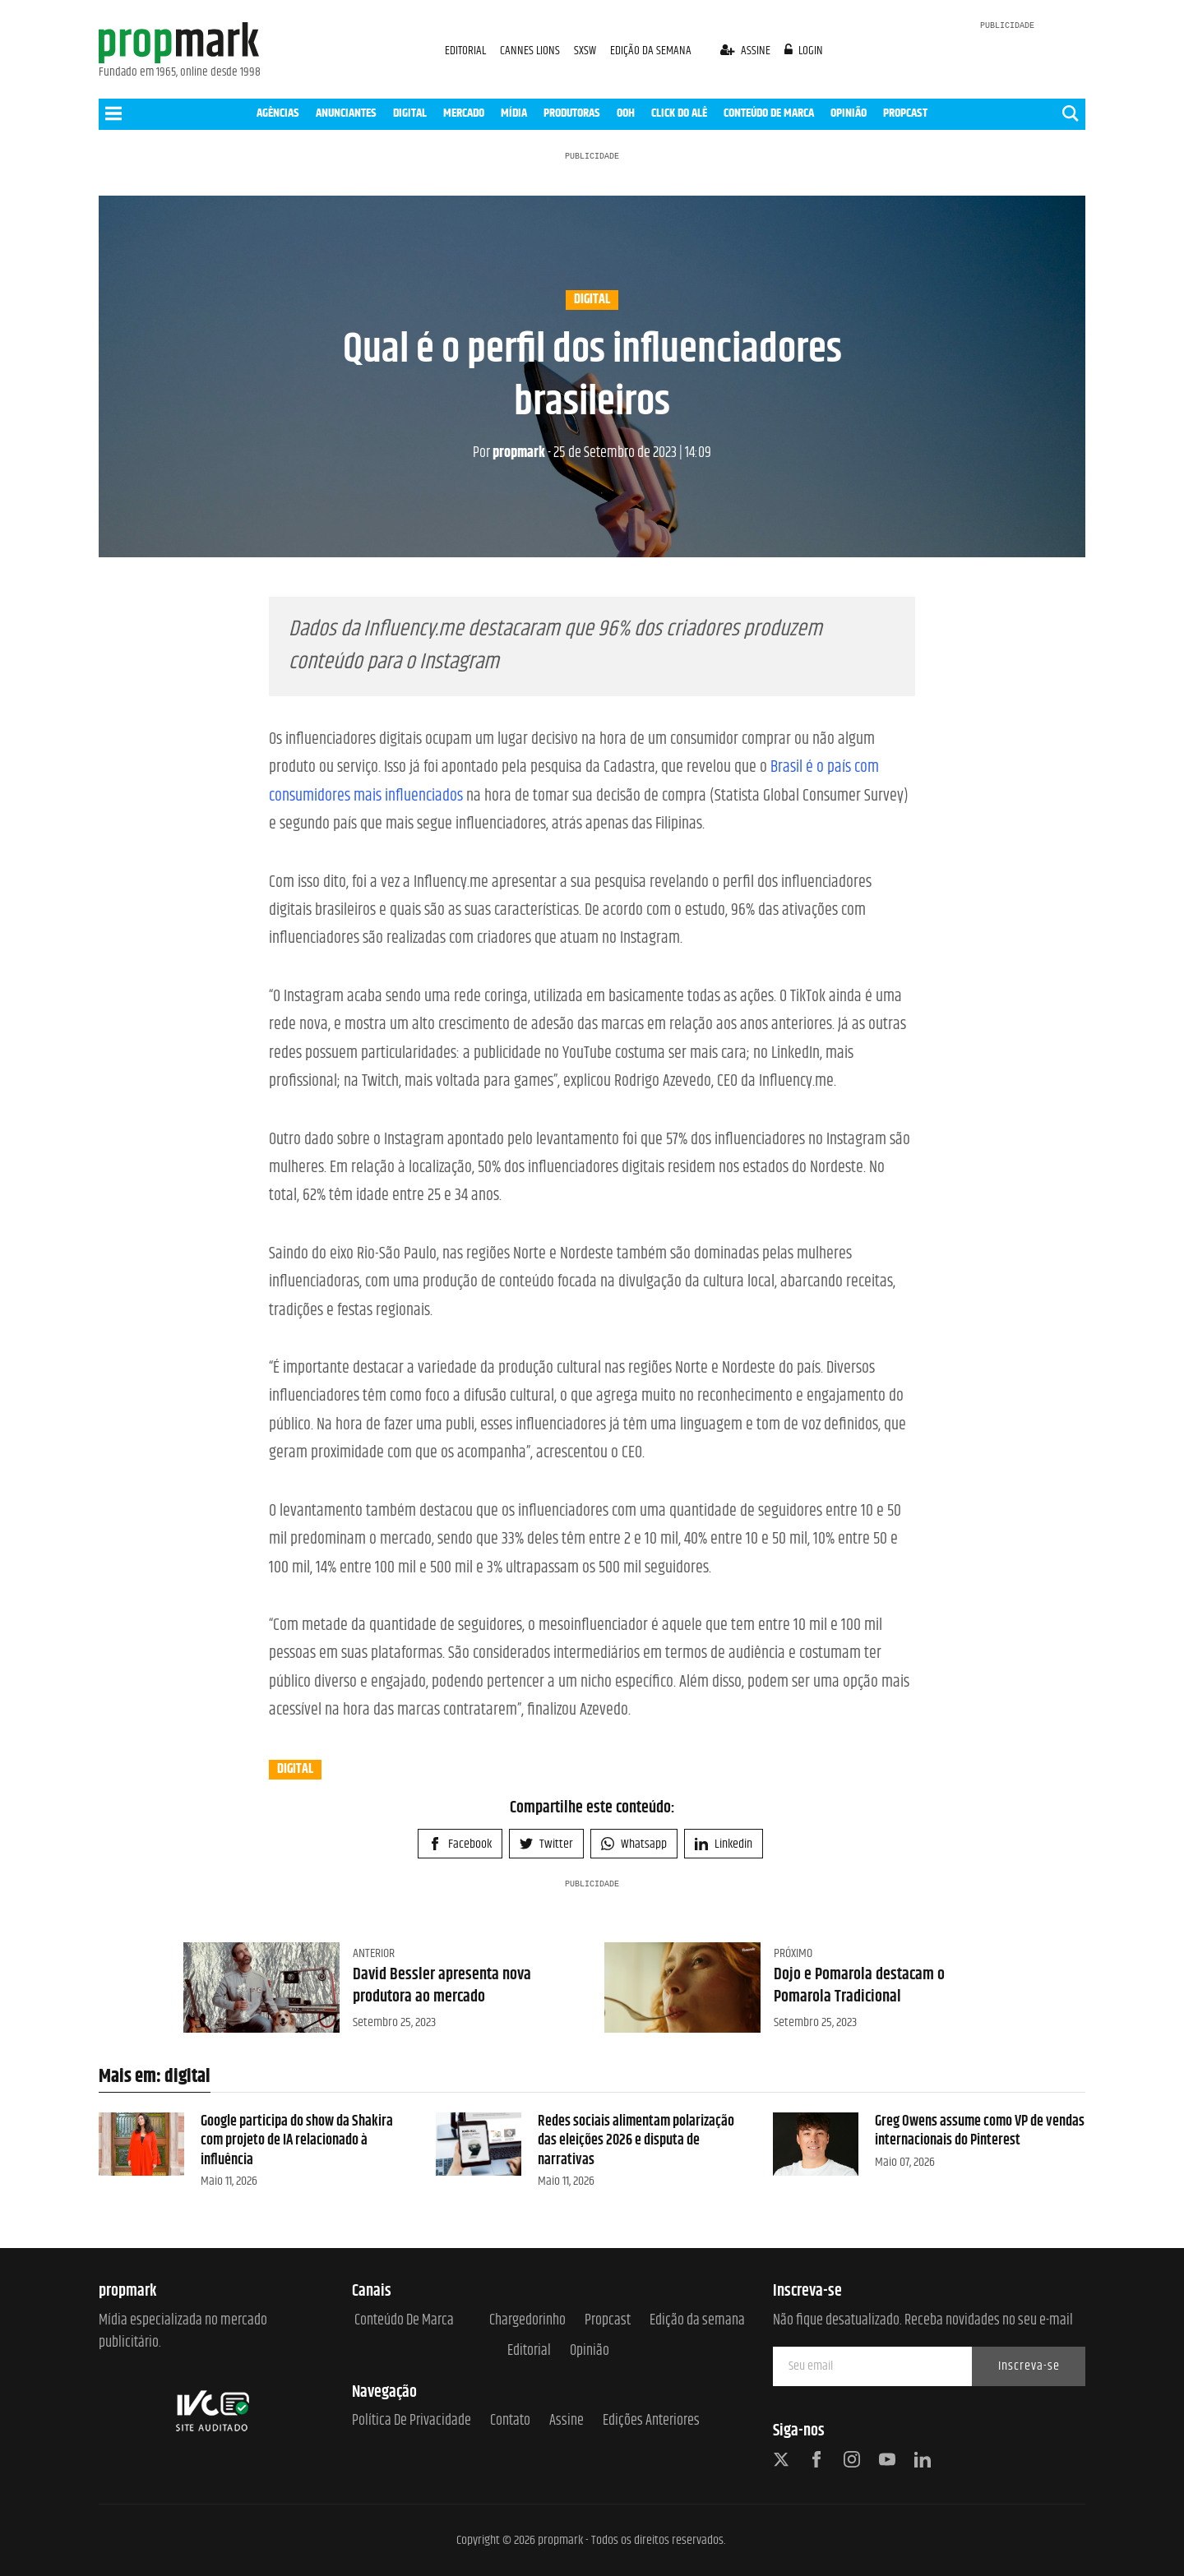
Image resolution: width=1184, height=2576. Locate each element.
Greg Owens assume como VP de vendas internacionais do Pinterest (980, 2131)
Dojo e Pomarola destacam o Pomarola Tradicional (859, 1985)
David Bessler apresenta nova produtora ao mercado (442, 1985)
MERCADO (463, 113)
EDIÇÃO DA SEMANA (650, 50)
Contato (510, 2421)
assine (746, 50)
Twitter (546, 1844)
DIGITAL (410, 113)
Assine (566, 2421)
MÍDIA (514, 113)
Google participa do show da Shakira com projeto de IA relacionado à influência (297, 2141)
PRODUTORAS (571, 113)
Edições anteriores (651, 2421)
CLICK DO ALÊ (679, 113)
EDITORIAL (465, 50)
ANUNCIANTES (346, 113)
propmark (509, 452)
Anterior (374, 1953)
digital (592, 300)
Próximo (793, 1953)
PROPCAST (905, 113)
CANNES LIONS (531, 50)
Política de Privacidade (411, 2421)
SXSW (586, 50)
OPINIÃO (848, 113)
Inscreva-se (1029, 2366)
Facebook (460, 1844)
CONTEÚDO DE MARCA (769, 113)
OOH (626, 113)
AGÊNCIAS (278, 113)
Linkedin (723, 1844)
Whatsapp (634, 1844)
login (804, 50)
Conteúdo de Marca (404, 2321)
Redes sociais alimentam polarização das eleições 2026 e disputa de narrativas (636, 2141)
